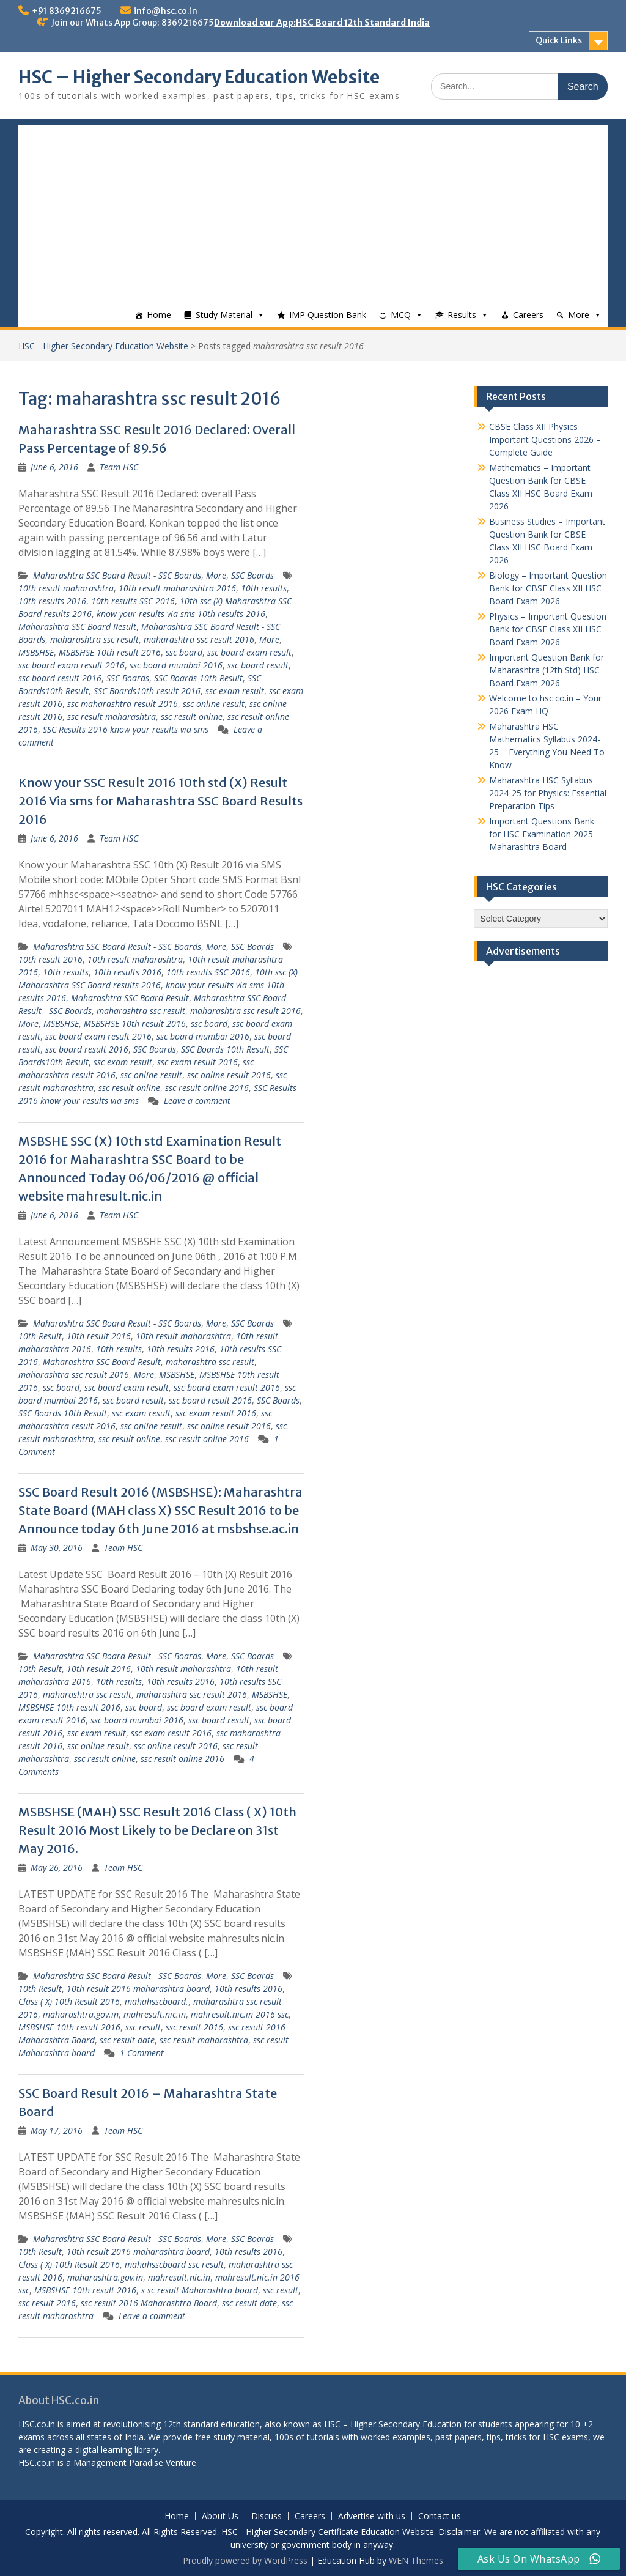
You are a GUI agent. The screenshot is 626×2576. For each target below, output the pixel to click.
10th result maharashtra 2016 (177, 588)
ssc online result (214, 703)
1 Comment (142, 2053)
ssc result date (127, 2040)
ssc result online (192, 716)
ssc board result (258, 665)
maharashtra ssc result (94, 639)
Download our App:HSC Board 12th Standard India (322, 22)
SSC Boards (252, 575)
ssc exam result (234, 691)
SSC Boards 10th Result (198, 678)
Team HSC (119, 467)
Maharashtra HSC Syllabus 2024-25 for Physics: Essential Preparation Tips (547, 793)
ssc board (184, 652)
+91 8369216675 (66, 11)
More (578, 314)
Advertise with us (371, 2516)
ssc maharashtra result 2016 (122, 703)
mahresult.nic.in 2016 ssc (240, 2014)
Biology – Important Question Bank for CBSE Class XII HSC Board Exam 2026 (548, 588)
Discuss (266, 2516)
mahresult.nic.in (154, 2014)
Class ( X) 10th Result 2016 (69, 2001)
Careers (528, 314)
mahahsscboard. (156, 2001)
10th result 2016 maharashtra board (138, 1988)
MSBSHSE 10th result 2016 (110, 652)
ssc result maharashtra (111, 716)
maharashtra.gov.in (81, 2014)
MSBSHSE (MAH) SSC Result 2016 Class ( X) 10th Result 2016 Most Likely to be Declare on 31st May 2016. (157, 1830)
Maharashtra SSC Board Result (77, 626)
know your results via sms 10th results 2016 (181, 614)
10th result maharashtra (66, 588)
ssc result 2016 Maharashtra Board (149, 2303)
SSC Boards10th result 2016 (147, 691)
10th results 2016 (52, 601)
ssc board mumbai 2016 (176, 665)
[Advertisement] (312, 211)
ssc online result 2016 (229, 1075)
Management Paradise (118, 2462)
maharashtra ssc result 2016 (199, 639)
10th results (264, 588)
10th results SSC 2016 (133, 601)
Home (159, 314)
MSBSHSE (36, 652)
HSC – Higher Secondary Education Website (199, 77)
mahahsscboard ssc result (174, 2264)
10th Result (40, 1336)
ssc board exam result (249, 652)
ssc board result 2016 (59, 678)
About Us (220, 2516)
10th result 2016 (50, 959)
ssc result (143, 2027)
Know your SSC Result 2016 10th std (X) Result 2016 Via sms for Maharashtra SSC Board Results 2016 (160, 801)
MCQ (401, 314)
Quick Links (559, 40)
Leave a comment (197, 1100)
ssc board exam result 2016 (71, 665)
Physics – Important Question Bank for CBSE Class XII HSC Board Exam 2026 (547, 629)
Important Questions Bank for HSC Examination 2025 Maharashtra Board (541, 834)
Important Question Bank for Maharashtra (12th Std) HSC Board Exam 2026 (546, 670)
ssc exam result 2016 (197, 1062)
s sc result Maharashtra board (199, 2290)
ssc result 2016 (194, 2027)
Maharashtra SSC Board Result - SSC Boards (117, 575)
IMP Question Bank (327, 314)
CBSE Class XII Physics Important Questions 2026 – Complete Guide (545, 439)
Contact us (439, 2516)
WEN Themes (416, 2560)
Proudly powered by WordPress (245, 2560)
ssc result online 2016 (207, 1088)
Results (461, 314)
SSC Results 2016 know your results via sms (125, 729)
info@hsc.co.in (165, 11)
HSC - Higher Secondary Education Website (103, 346)
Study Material (224, 314)
